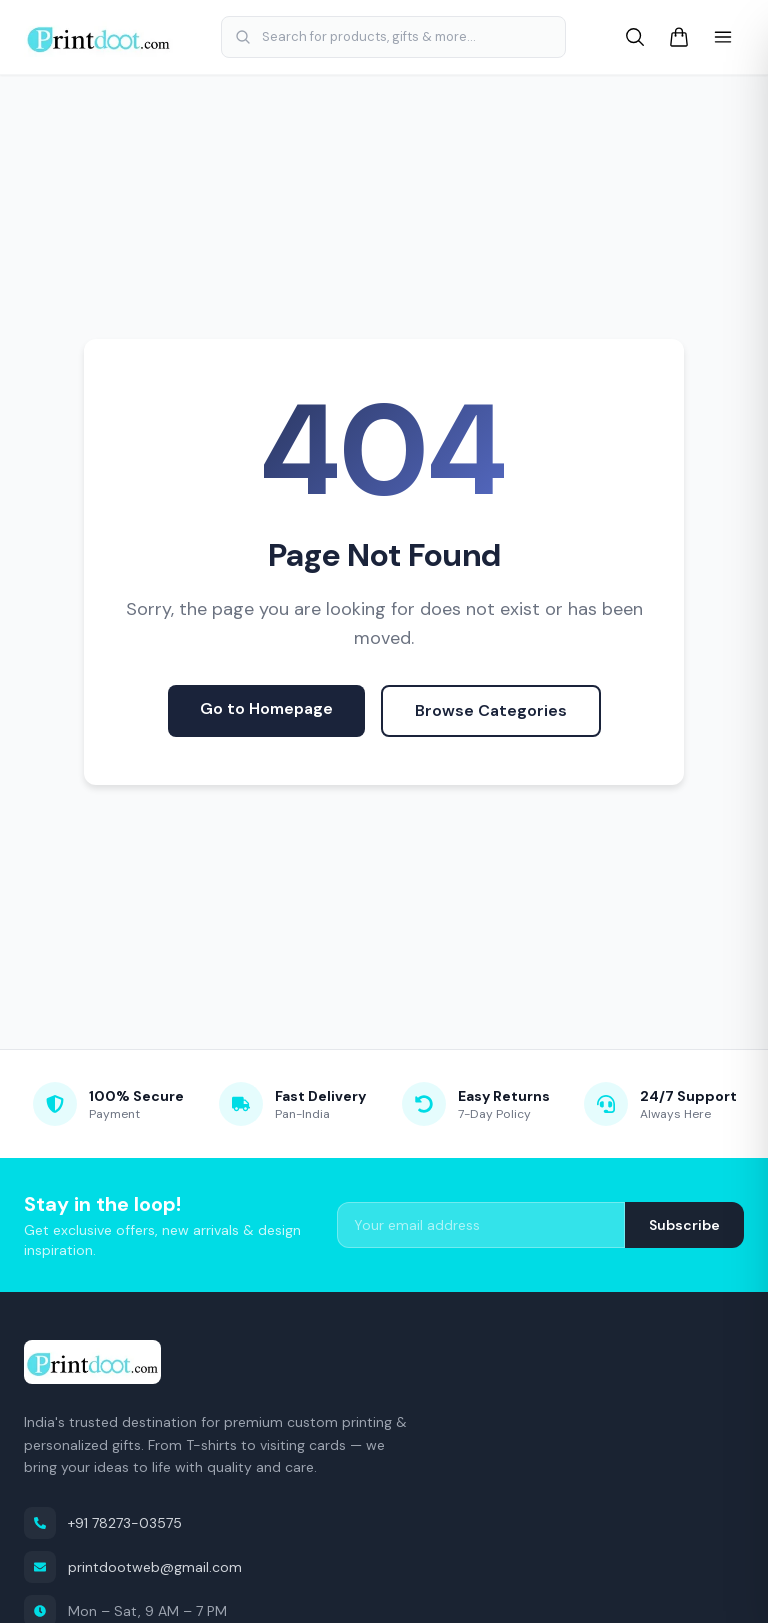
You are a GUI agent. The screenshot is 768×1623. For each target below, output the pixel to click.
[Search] (635, 37)
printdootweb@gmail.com (133, 1567)
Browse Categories (491, 710)
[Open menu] (723, 37)
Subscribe (684, 1225)
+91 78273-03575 (103, 1523)
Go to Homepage (266, 708)
